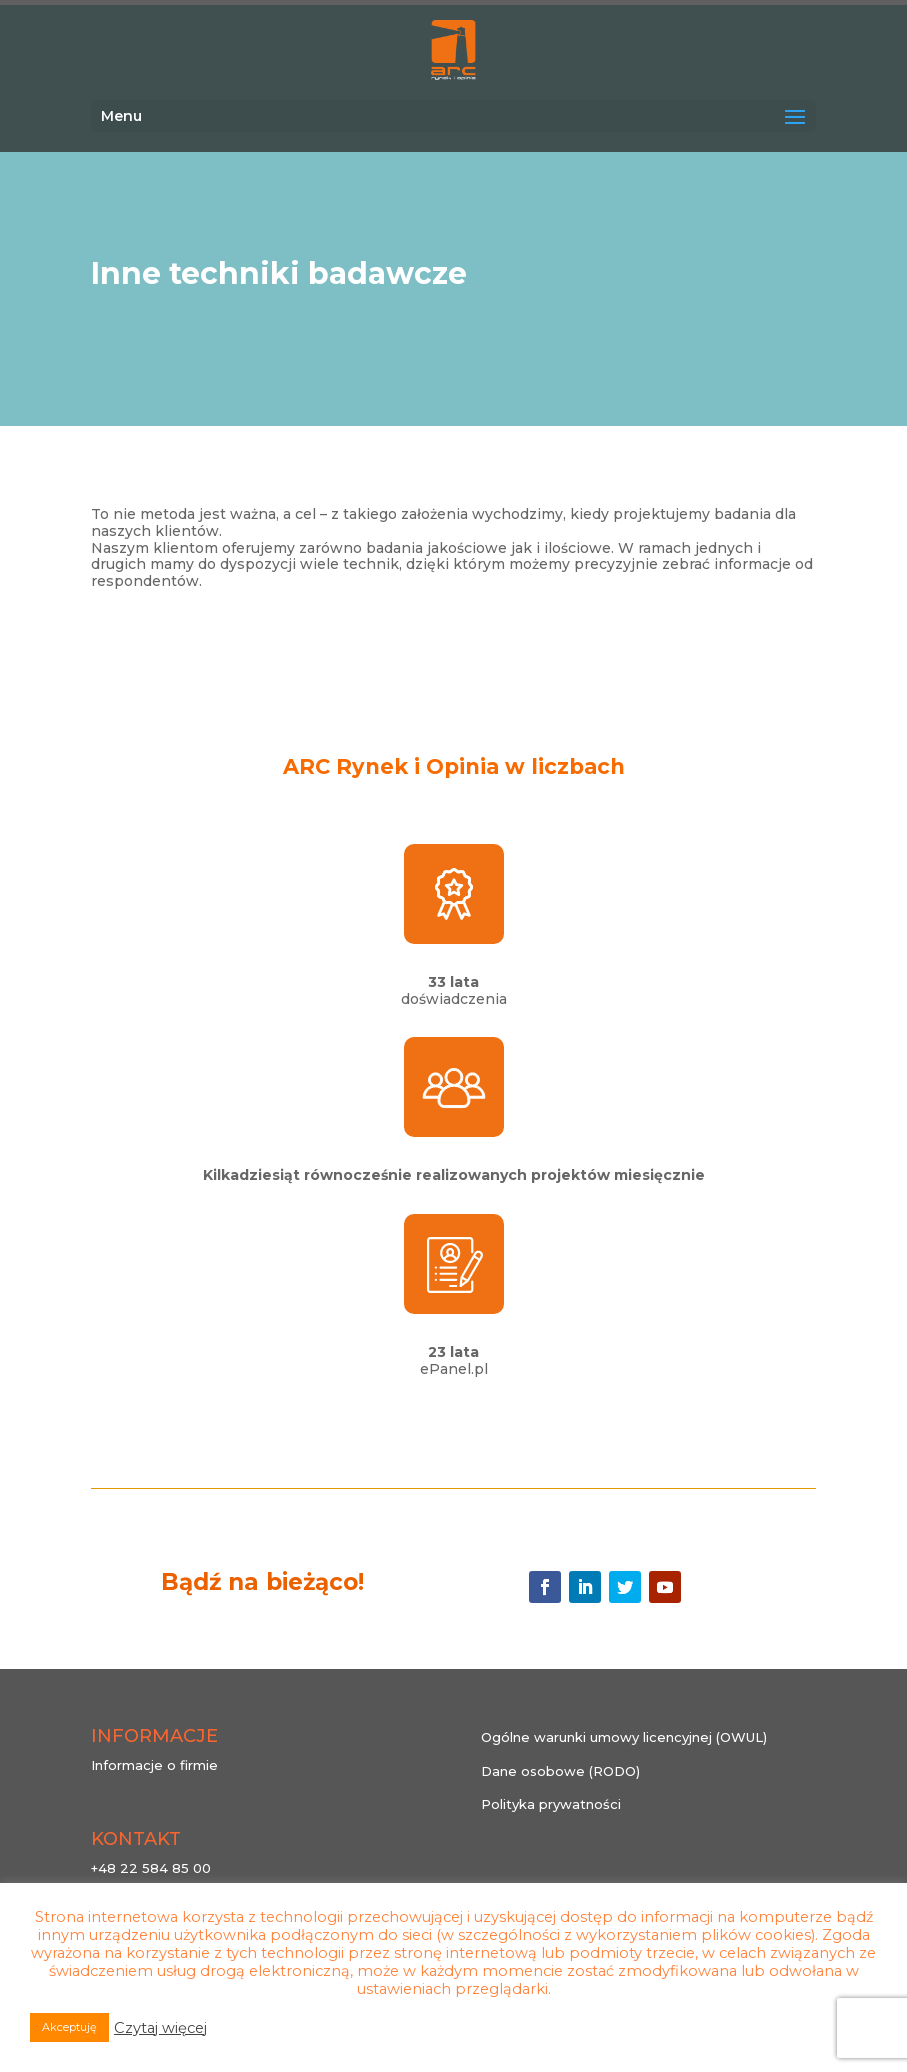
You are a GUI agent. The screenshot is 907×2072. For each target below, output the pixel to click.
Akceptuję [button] (69, 2027)
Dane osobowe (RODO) (560, 1771)
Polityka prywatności (551, 1804)
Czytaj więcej (160, 2028)
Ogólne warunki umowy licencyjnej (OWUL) (624, 1737)
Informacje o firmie (154, 1765)
